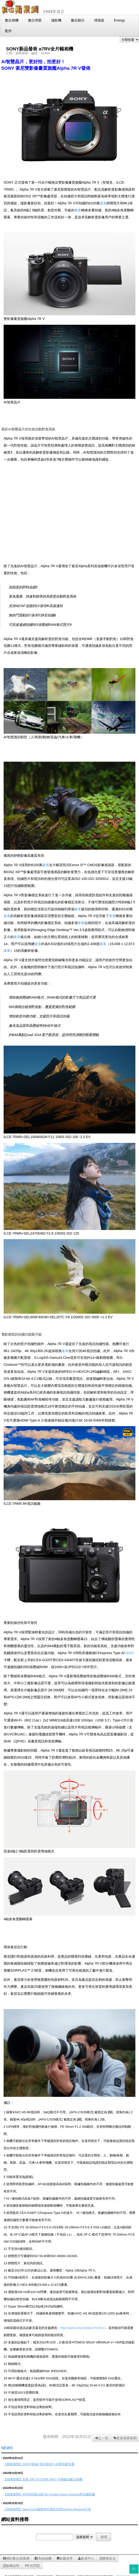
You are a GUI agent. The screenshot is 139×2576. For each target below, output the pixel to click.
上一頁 (101, 2438)
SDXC (129, 1653)
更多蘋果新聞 (125, 2438)
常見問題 (32, 2566)
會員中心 (86, 2558)
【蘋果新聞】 (13, 2464)
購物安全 (107, 2558)
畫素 (103, 203)
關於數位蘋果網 (16, 2558)
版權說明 (11, 2566)
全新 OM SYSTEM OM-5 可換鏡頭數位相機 (52, 2479)
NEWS (7, 2448)
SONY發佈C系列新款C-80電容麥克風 (48, 2464)
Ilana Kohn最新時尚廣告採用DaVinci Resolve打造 (56, 2509)
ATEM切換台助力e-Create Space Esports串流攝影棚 (58, 2494)
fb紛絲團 (43, 2558)
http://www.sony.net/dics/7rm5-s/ (82, 2328)
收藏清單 (65, 2558)
